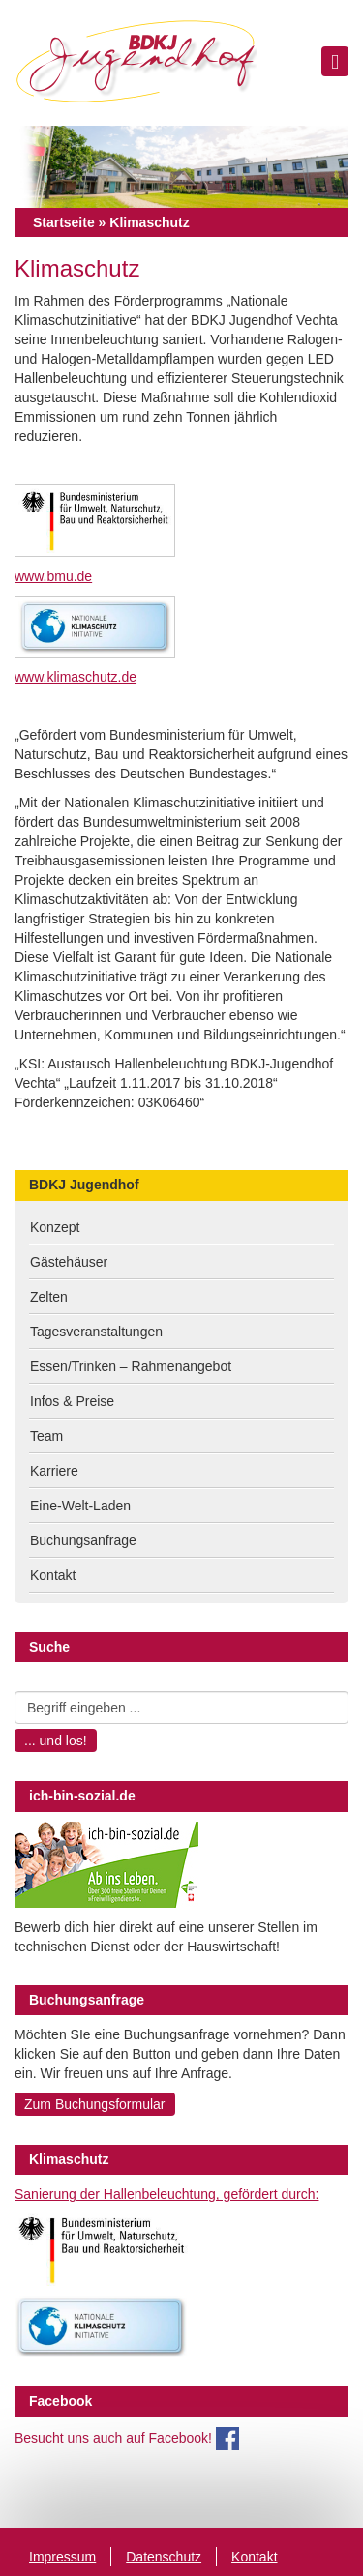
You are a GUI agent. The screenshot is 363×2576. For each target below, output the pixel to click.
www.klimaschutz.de (75, 677)
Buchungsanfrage (83, 1540)
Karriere (54, 1470)
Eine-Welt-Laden (80, 1505)
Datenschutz (163, 2556)
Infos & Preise (72, 1401)
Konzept (54, 1227)
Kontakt (53, 1575)
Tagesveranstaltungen (96, 1331)
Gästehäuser (68, 1262)
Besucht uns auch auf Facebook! (113, 2437)
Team (46, 1436)
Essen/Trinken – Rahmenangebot (130, 1366)
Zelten (49, 1296)
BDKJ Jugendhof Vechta (136, 62)
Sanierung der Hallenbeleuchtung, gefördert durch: (166, 2194)
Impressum (62, 2556)
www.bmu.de (53, 576)
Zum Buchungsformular (95, 2104)
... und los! (55, 1740)
